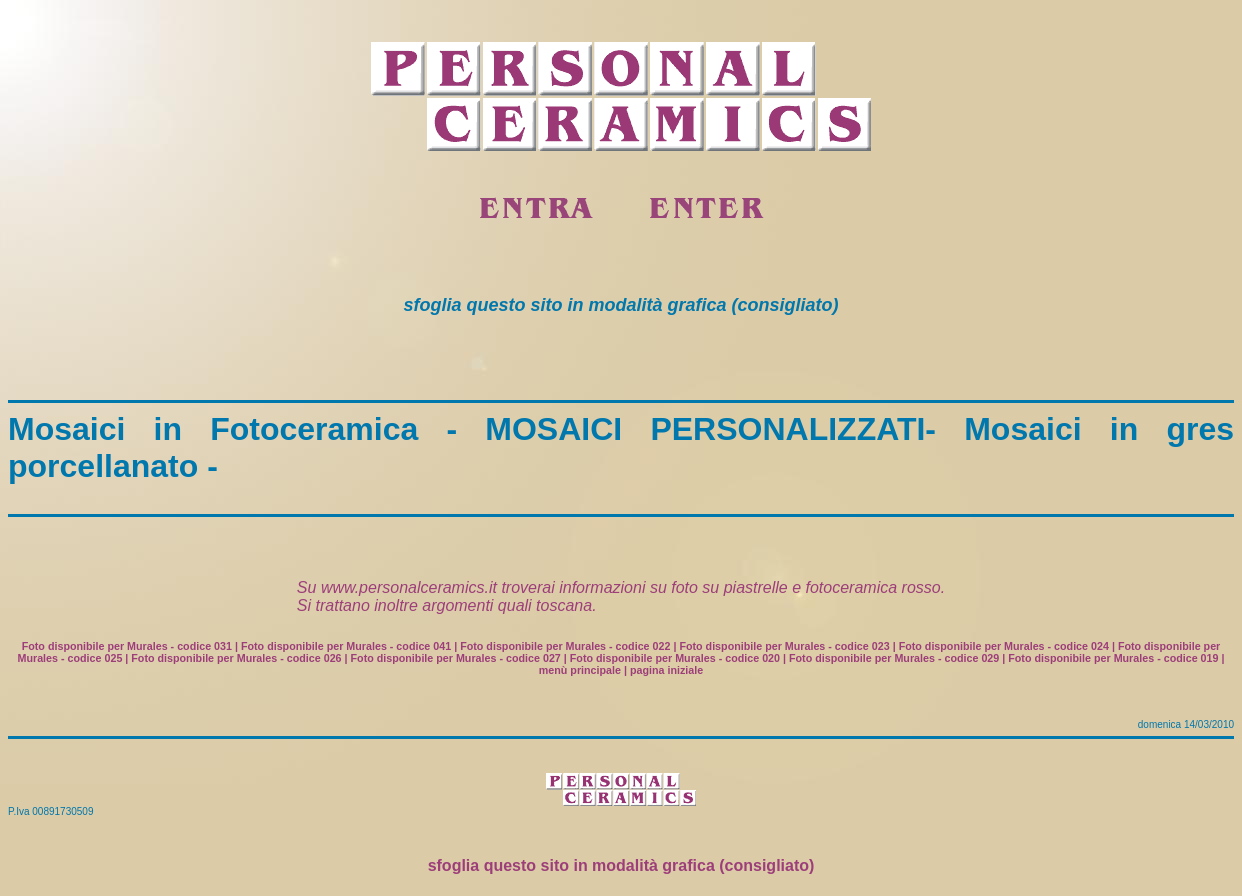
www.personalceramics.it (409, 587)
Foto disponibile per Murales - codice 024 (1004, 646)
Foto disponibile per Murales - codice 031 (127, 646)
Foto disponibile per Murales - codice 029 (894, 658)
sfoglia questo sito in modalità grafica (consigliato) (621, 865)
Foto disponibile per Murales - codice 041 (346, 646)
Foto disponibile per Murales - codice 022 (565, 646)
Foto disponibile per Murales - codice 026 (236, 658)
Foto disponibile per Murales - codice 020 (675, 658)
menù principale (580, 670)
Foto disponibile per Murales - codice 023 (784, 646)
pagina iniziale (666, 670)
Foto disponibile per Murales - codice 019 (1113, 658)
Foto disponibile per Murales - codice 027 (456, 658)
